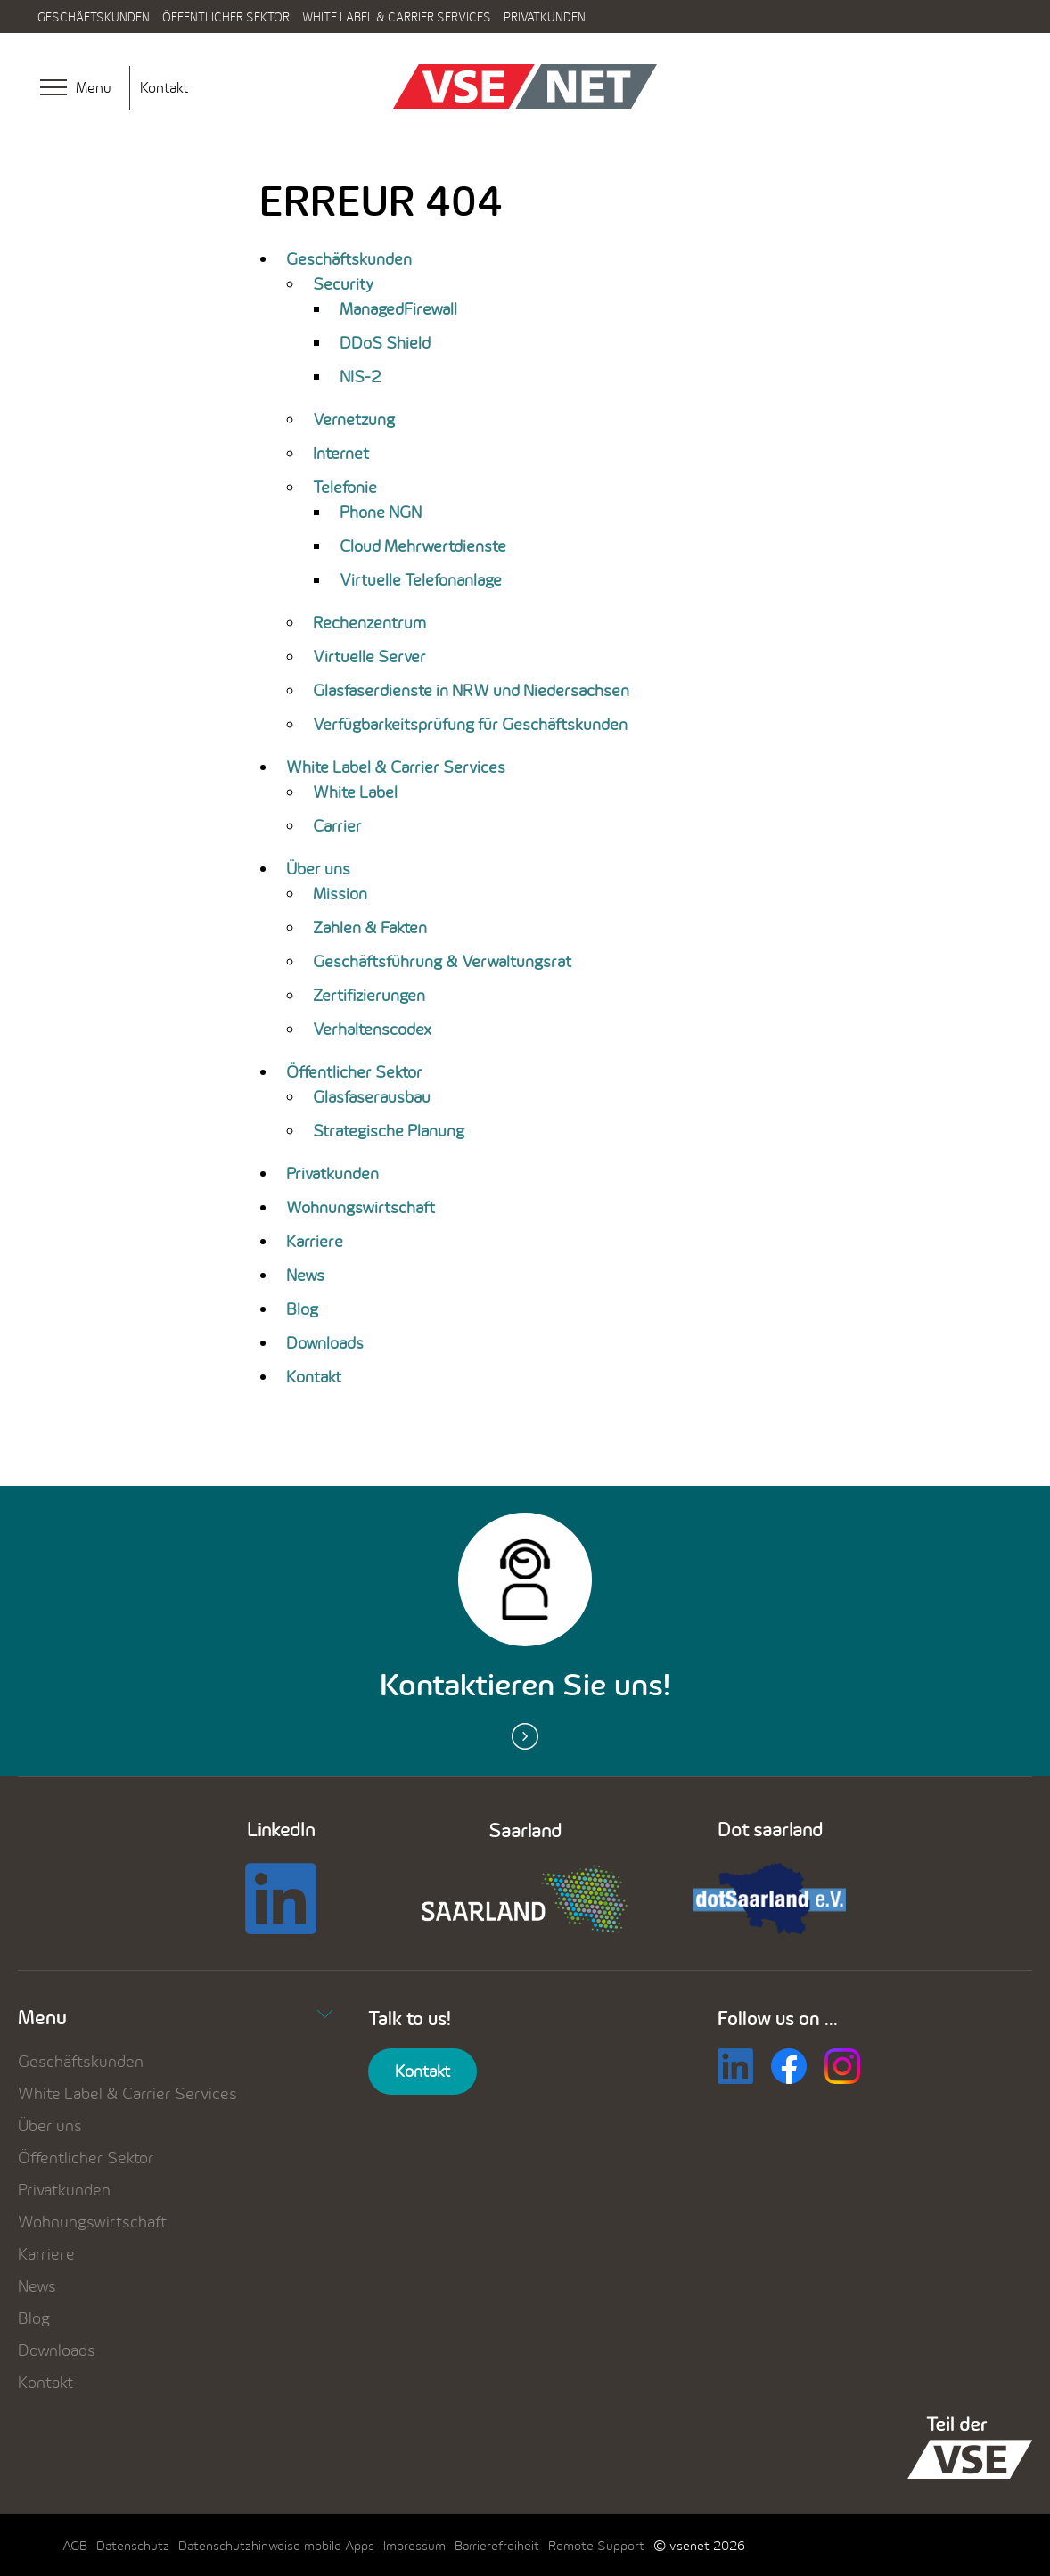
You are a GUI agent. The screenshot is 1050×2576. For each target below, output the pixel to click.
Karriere (314, 1241)
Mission (340, 893)
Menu (175, 2017)
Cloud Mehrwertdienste (423, 546)
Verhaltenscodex (372, 1029)
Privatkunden (545, 17)
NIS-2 (360, 376)
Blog (302, 1309)
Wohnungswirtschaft (360, 1207)
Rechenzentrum (369, 622)
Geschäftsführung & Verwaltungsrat (442, 961)
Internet (341, 453)
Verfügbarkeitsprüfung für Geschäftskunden (470, 724)
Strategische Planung (388, 1130)
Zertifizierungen (369, 995)
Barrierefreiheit (497, 2545)
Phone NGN (381, 512)
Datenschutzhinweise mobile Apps (276, 2545)
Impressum (414, 2545)
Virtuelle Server (369, 656)
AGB (74, 2545)
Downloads (325, 1343)
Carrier (337, 826)
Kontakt (164, 87)
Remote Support (596, 2545)
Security (343, 284)
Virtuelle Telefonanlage (421, 580)
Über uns (318, 868)
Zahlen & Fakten (370, 927)
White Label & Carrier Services (396, 17)
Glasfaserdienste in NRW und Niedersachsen (471, 690)
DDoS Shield (385, 342)
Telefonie (345, 487)
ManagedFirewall (398, 309)
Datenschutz (132, 2545)
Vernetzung (354, 419)
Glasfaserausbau (372, 1097)
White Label (355, 792)
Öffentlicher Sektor (226, 17)
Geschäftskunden (93, 17)
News (305, 1275)
